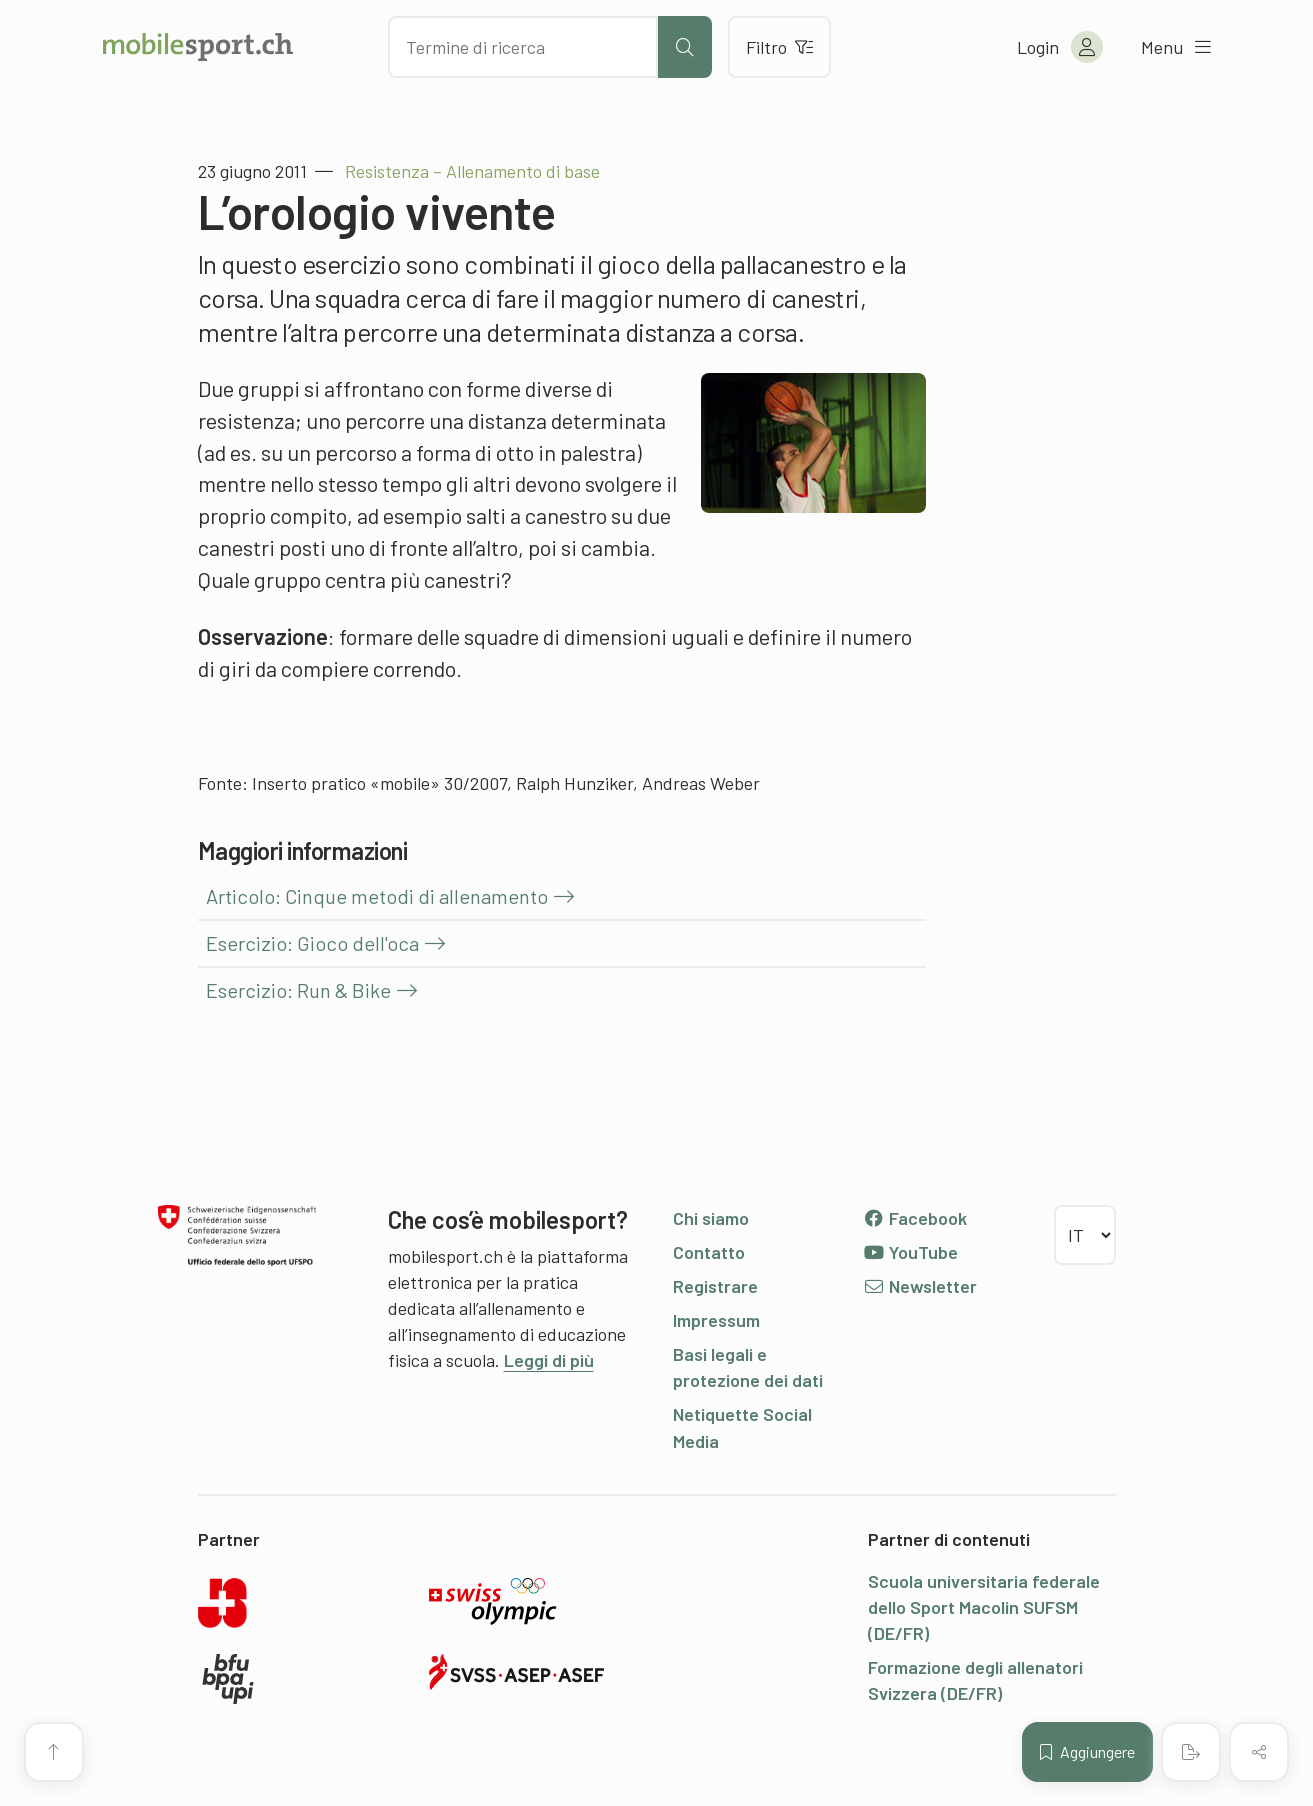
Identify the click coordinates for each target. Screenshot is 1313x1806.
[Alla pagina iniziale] (198, 47)
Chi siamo (711, 1218)
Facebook (915, 1218)
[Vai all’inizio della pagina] (54, 1752)
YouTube (911, 1252)
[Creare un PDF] (1191, 1752)
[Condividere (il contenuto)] (1259, 1752)
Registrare (715, 1286)
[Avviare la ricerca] (685, 47)
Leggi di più (549, 1360)
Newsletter (920, 1286)
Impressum (716, 1320)
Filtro (779, 47)
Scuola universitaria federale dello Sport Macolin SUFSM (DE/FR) (984, 1607)
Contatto (709, 1252)
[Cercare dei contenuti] (523, 47)
